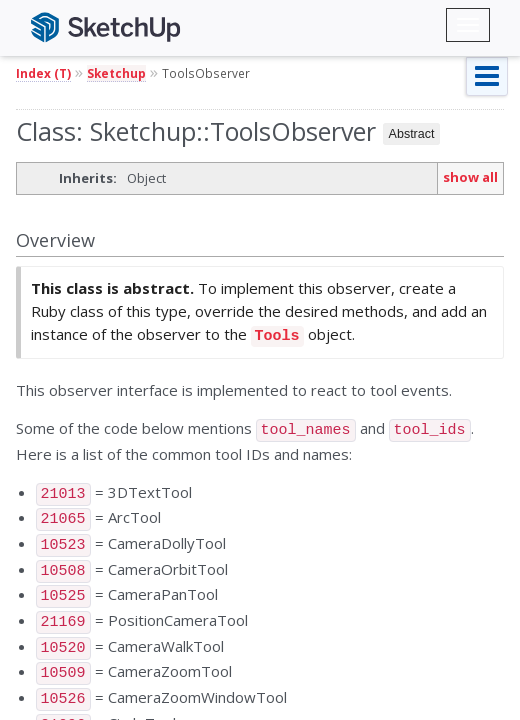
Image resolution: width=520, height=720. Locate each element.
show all (470, 177)
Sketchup (116, 73)
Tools (277, 334)
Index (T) (43, 73)
